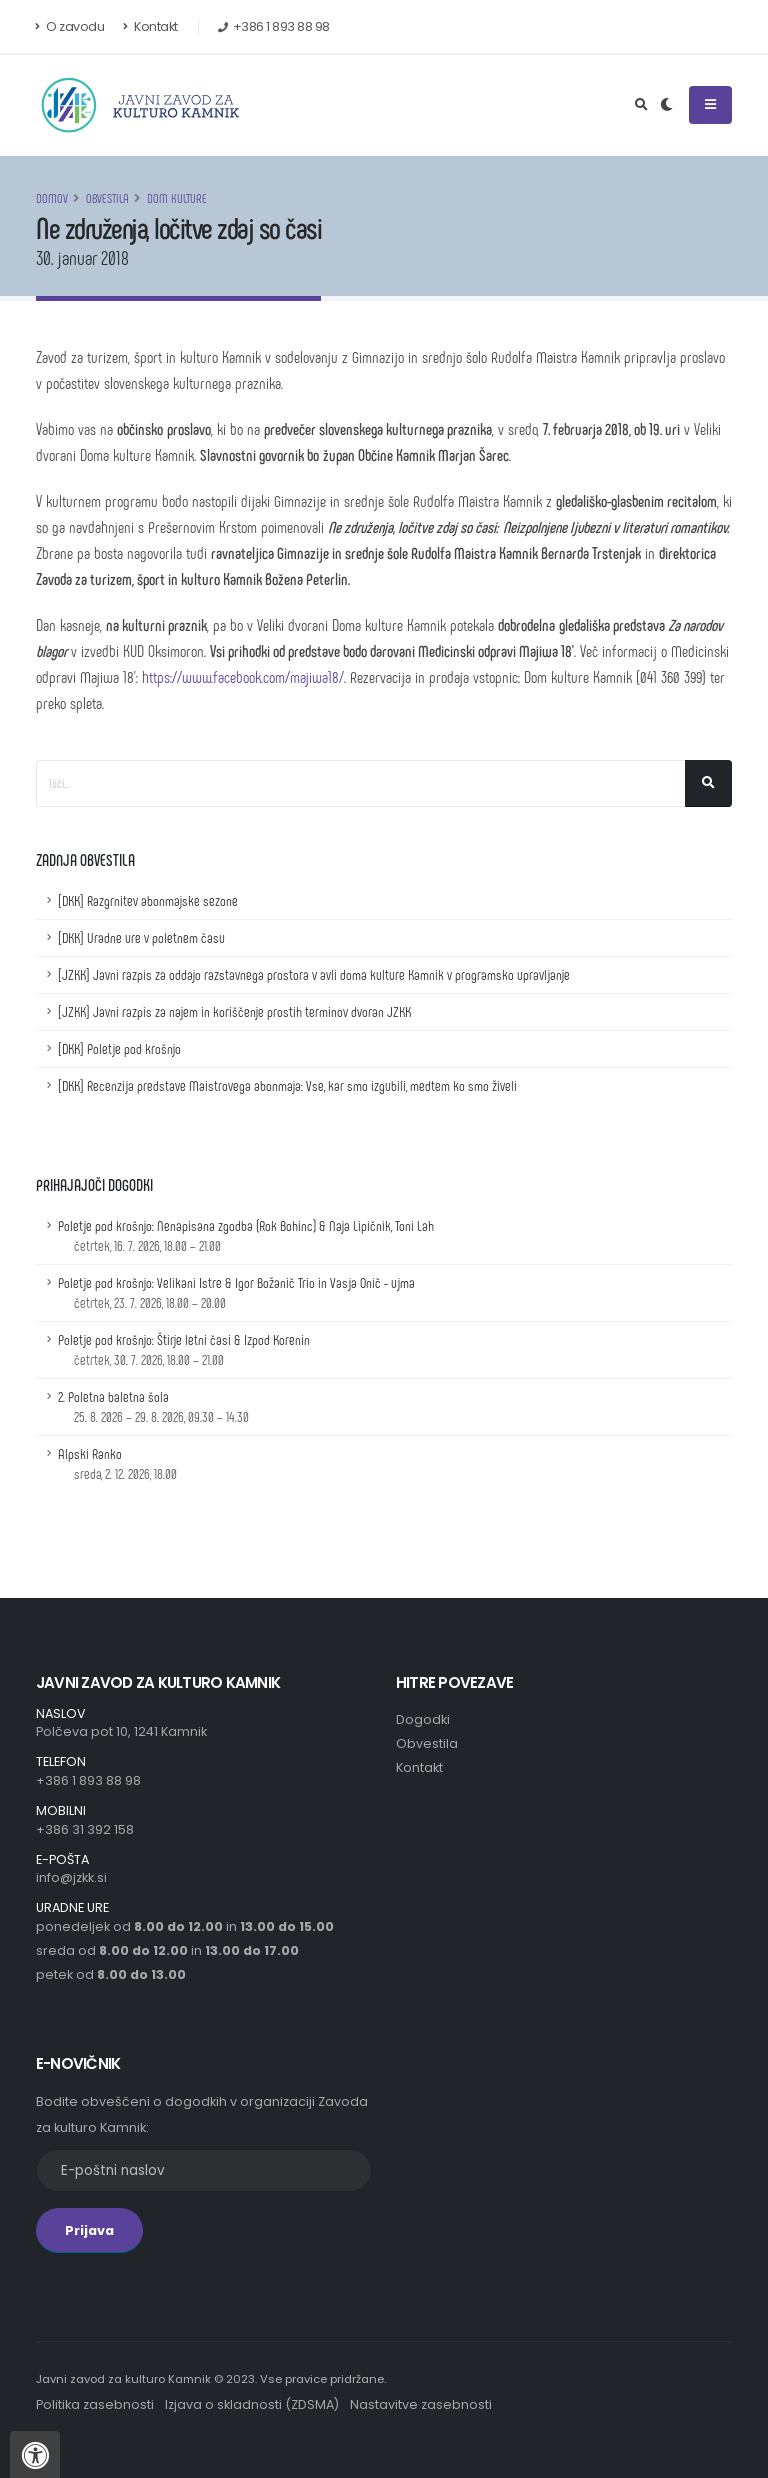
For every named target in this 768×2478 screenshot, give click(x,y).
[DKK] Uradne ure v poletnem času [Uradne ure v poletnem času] (141, 937)
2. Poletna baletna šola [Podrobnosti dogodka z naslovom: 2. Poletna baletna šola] (153, 1406)
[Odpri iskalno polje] (641, 105)
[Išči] (708, 783)
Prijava (89, 2230)
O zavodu (70, 26)
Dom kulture (177, 198)
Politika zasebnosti (95, 2404)
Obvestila (107, 198)
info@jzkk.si (71, 1877)
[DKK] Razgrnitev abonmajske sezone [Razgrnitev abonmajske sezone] (148, 900)
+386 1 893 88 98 (88, 1780)
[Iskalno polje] (361, 783)
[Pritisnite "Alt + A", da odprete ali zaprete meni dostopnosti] (35, 2454)
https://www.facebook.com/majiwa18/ (243, 676)
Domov (52, 198)
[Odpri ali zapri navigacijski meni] (710, 105)
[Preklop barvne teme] (666, 105)
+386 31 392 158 (85, 1829)
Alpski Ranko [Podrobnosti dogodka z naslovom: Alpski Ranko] (117, 1463)
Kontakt (150, 26)
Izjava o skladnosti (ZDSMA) (252, 2404)
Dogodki (423, 1719)
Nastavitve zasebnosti (421, 2404)
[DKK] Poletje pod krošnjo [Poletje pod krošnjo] (119, 1048)
